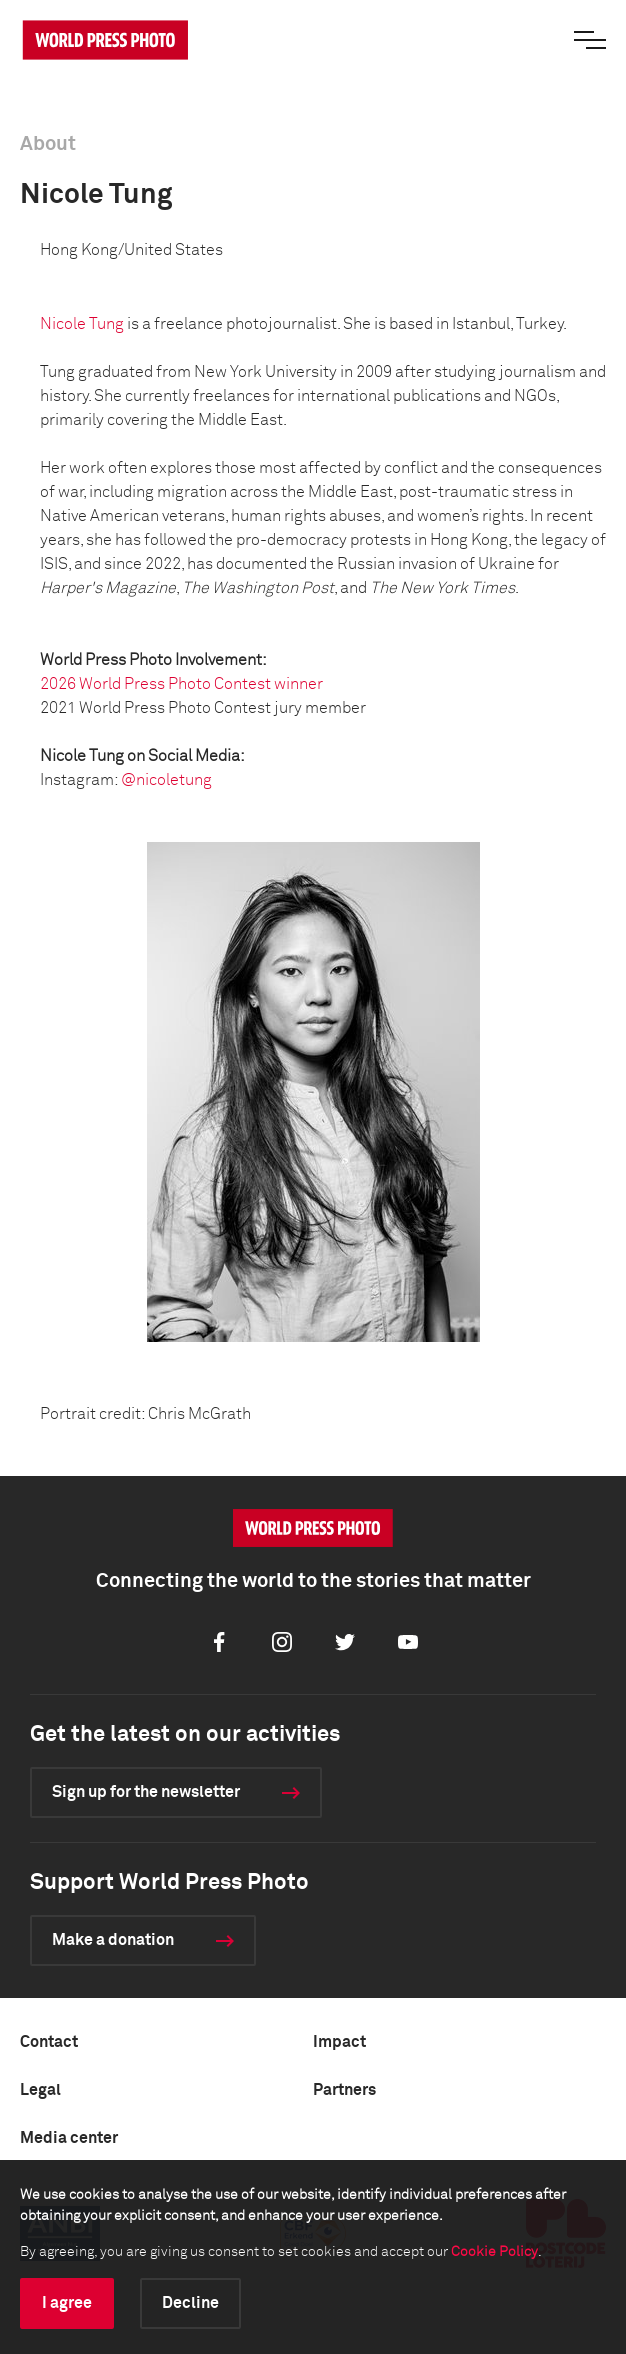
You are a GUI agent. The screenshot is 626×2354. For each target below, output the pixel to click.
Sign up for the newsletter (146, 1792)
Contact (49, 2042)
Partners (344, 2090)
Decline (190, 2303)
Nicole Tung (82, 324)
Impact (339, 2042)
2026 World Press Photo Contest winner (181, 684)
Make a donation (113, 1940)
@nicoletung (166, 780)
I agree (67, 2303)
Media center (69, 2138)
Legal (40, 2090)
